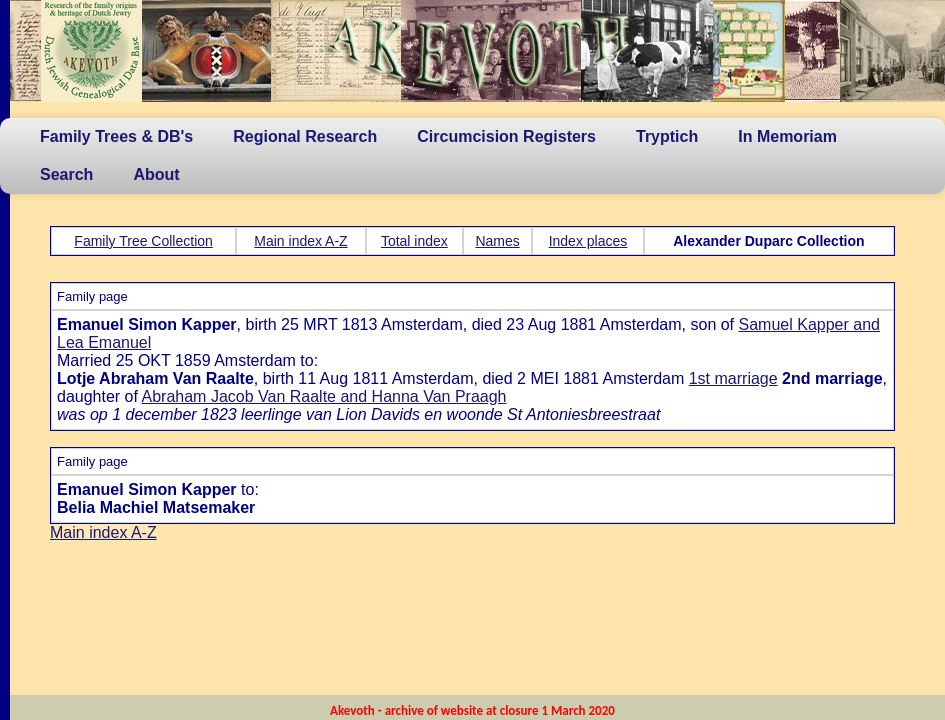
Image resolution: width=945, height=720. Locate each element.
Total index (414, 241)
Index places (588, 241)
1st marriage (733, 378)
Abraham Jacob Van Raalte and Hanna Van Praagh (324, 396)
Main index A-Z (300, 241)
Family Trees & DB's (116, 136)
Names (497, 241)
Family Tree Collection (143, 241)
